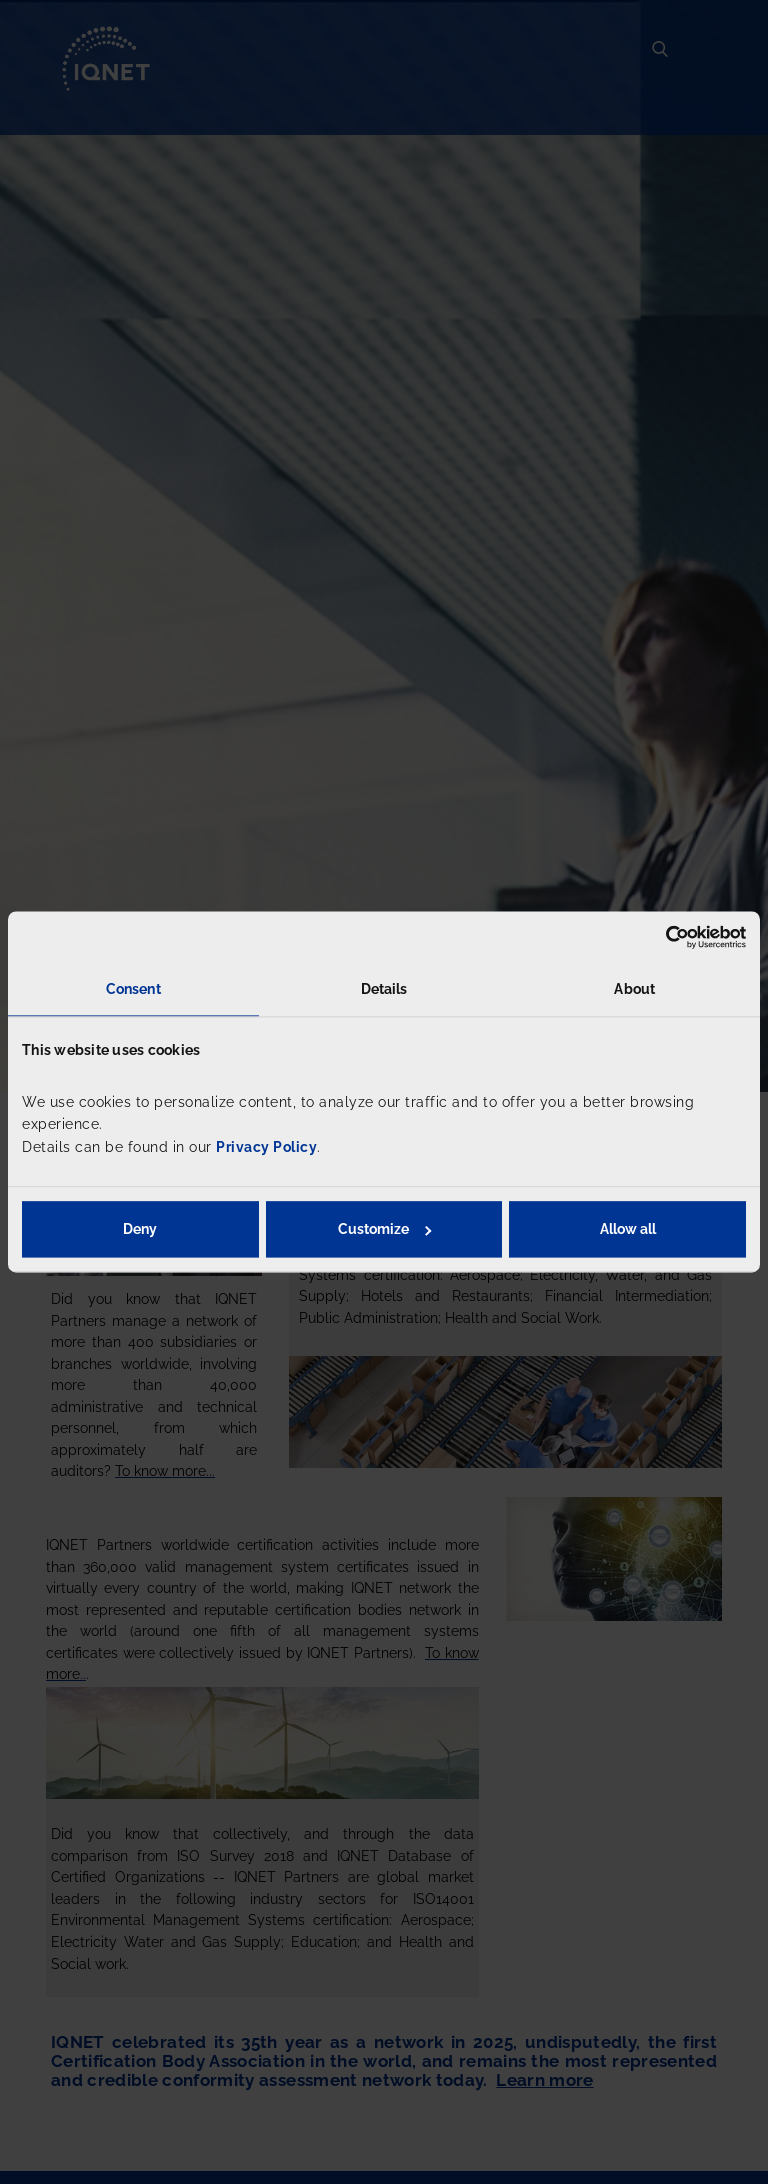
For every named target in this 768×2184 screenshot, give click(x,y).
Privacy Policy (266, 1147)
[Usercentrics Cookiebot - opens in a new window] (658, 937)
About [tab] (634, 989)
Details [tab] (384, 989)
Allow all (628, 1230)
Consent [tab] (133, 989)
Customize (384, 1230)
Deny (140, 1230)
